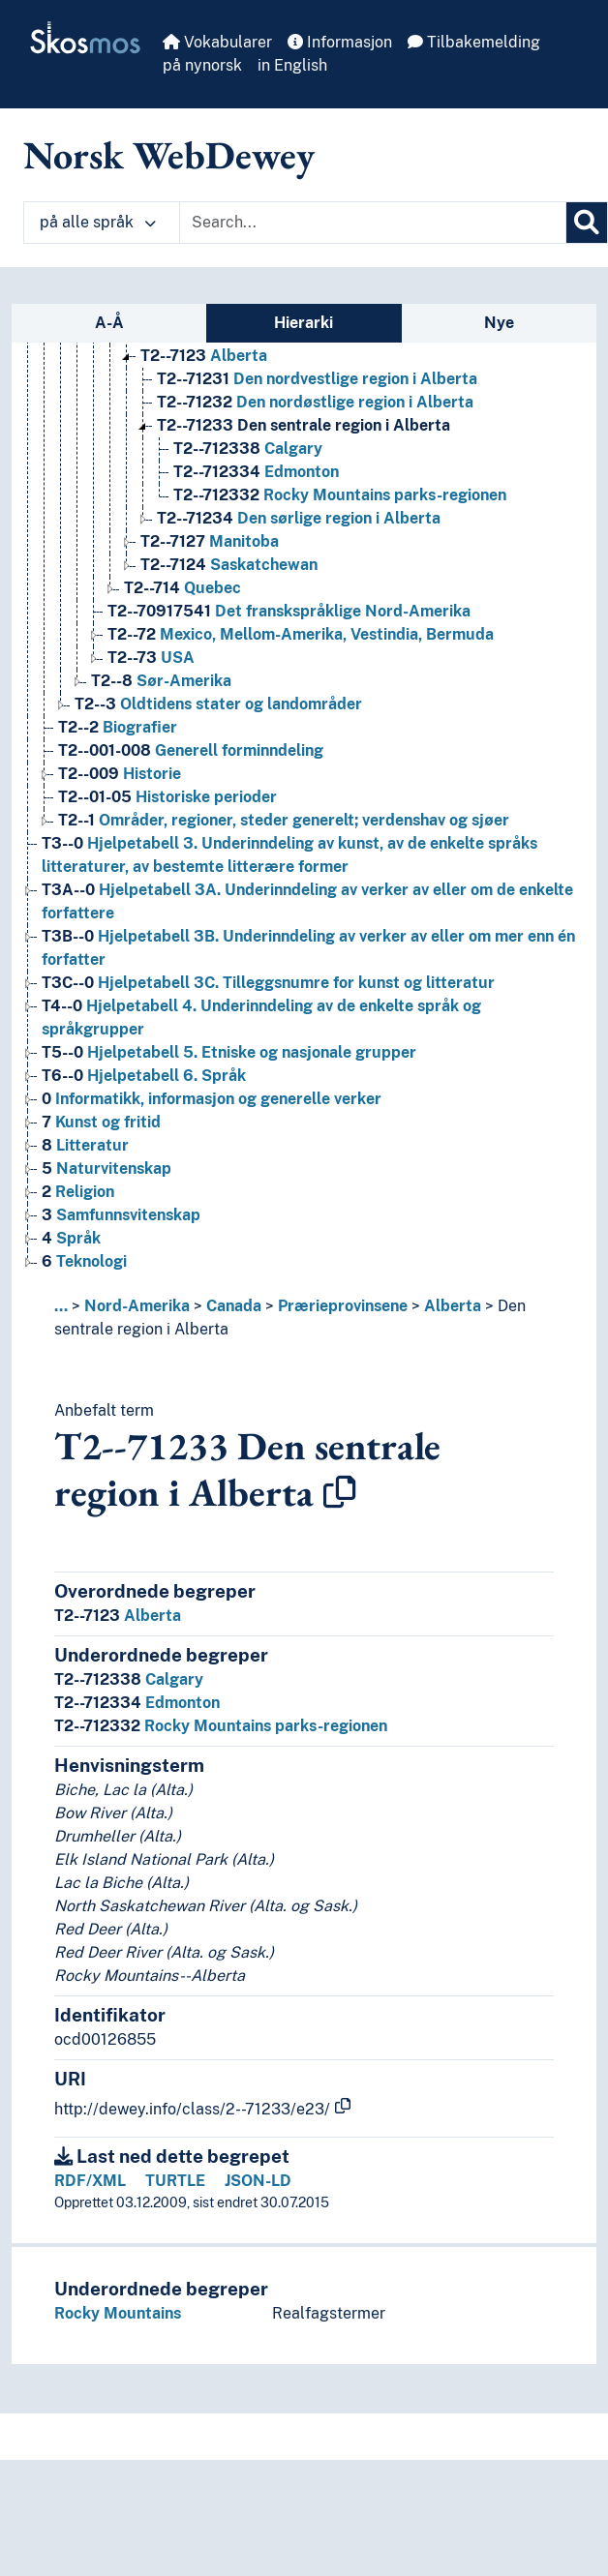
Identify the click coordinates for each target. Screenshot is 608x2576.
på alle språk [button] (98, 222)
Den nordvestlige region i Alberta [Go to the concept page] (317, 379)
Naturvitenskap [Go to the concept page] (106, 1168)
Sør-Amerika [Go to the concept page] (161, 681)
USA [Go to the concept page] (151, 657)
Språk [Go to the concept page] (71, 1238)
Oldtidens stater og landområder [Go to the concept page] (218, 704)
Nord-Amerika (137, 1306)
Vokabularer (217, 42)
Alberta (452, 1306)
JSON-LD (258, 2181)
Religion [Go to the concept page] (78, 1192)
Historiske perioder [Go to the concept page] (167, 797)
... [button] (61, 1306)
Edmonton (137, 1702)
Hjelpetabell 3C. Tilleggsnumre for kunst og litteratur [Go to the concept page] (268, 982)
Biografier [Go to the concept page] (117, 727)
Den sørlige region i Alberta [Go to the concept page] (299, 518)
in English (292, 65)
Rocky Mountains (117, 2313)
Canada (233, 1306)
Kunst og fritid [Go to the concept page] (101, 1122)
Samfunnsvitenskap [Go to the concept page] (121, 1215)
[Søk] (586, 222)
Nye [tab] (499, 323)
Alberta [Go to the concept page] (203, 355)
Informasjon (340, 42)
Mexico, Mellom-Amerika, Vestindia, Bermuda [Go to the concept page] (300, 634)
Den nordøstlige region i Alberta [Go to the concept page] (315, 402)
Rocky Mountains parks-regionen (220, 1726)
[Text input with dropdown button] (372, 222)
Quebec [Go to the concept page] (182, 588)
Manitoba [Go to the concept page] (209, 541)
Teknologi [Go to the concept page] (84, 1261)
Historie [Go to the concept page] (119, 773)
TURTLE (175, 2181)
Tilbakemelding (474, 42)
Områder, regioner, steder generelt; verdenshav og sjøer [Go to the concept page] (283, 820)
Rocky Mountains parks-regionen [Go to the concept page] (339, 495)
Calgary (128, 1679)
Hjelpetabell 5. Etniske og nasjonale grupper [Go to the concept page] (229, 1052)
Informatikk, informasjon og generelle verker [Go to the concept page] (211, 1099)
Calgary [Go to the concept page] (247, 448)
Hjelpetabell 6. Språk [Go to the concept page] (144, 1075)
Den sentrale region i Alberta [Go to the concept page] (303, 425)
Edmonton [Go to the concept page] (256, 472)
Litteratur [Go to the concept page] (85, 1145)
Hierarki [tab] (303, 323)
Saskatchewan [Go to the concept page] (229, 564)
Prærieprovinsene (343, 1306)
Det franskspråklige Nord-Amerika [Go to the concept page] (289, 611)
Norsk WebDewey (169, 155)
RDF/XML (90, 2181)
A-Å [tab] (109, 323)
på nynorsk (202, 65)
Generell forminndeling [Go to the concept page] (190, 750)
